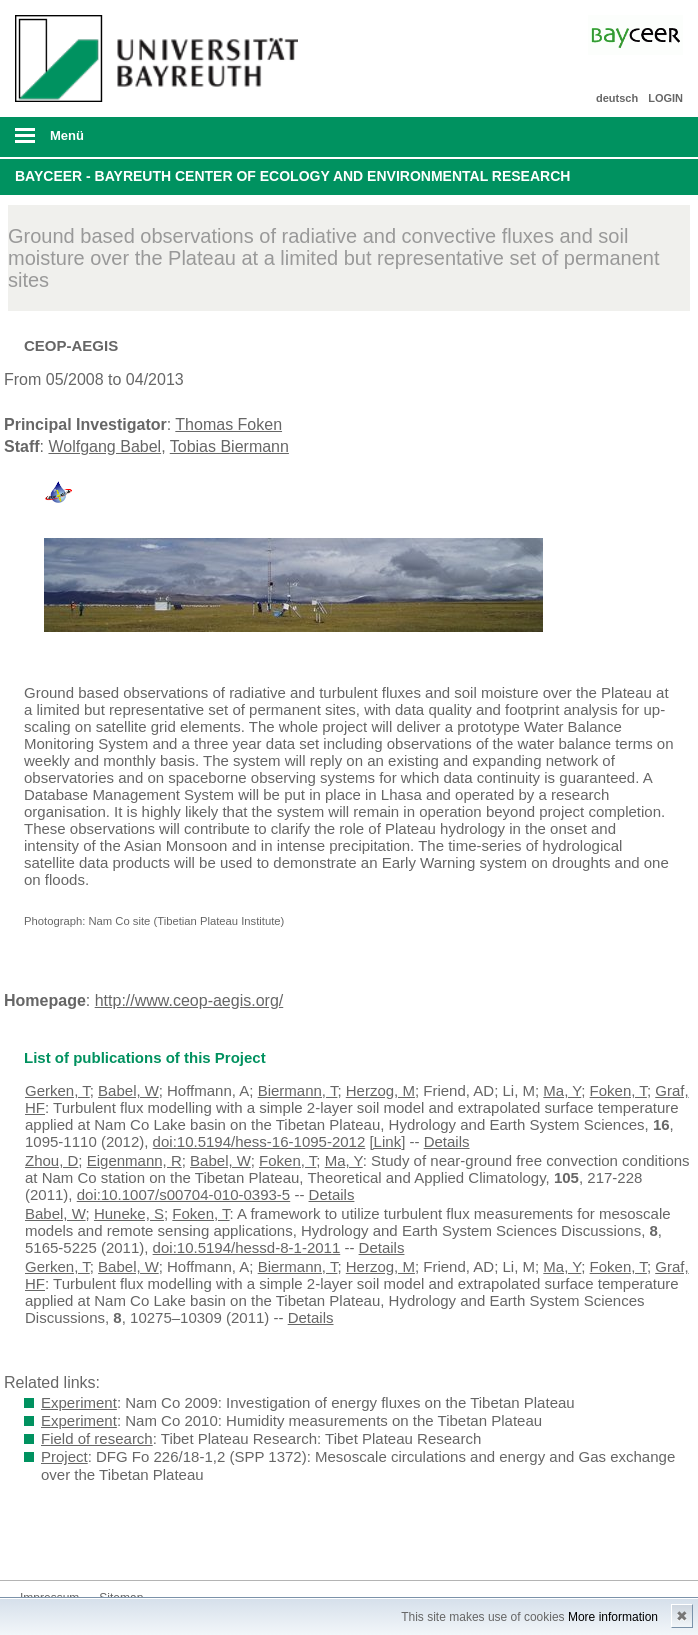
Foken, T (618, 1090)
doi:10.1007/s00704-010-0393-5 (184, 1194)
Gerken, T (57, 1090)
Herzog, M (380, 1090)
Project (64, 1456)
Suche (617, 137)
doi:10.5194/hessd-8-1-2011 (247, 1247)
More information (613, 1617)
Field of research (97, 1438)
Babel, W (128, 1090)
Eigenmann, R (134, 1160)
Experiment (79, 1402)
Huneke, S (129, 1213)
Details (447, 1141)
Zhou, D (51, 1160)
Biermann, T (298, 1090)
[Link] (387, 1141)
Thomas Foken (228, 424)
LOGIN (665, 98)
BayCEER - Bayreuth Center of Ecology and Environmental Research (292, 176)
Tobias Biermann (229, 446)
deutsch (617, 98)
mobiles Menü (153, 142)
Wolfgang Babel (104, 446)
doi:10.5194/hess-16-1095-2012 (259, 1141)
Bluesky (36, 1542)
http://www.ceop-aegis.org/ (189, 1000)
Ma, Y (562, 1090)
